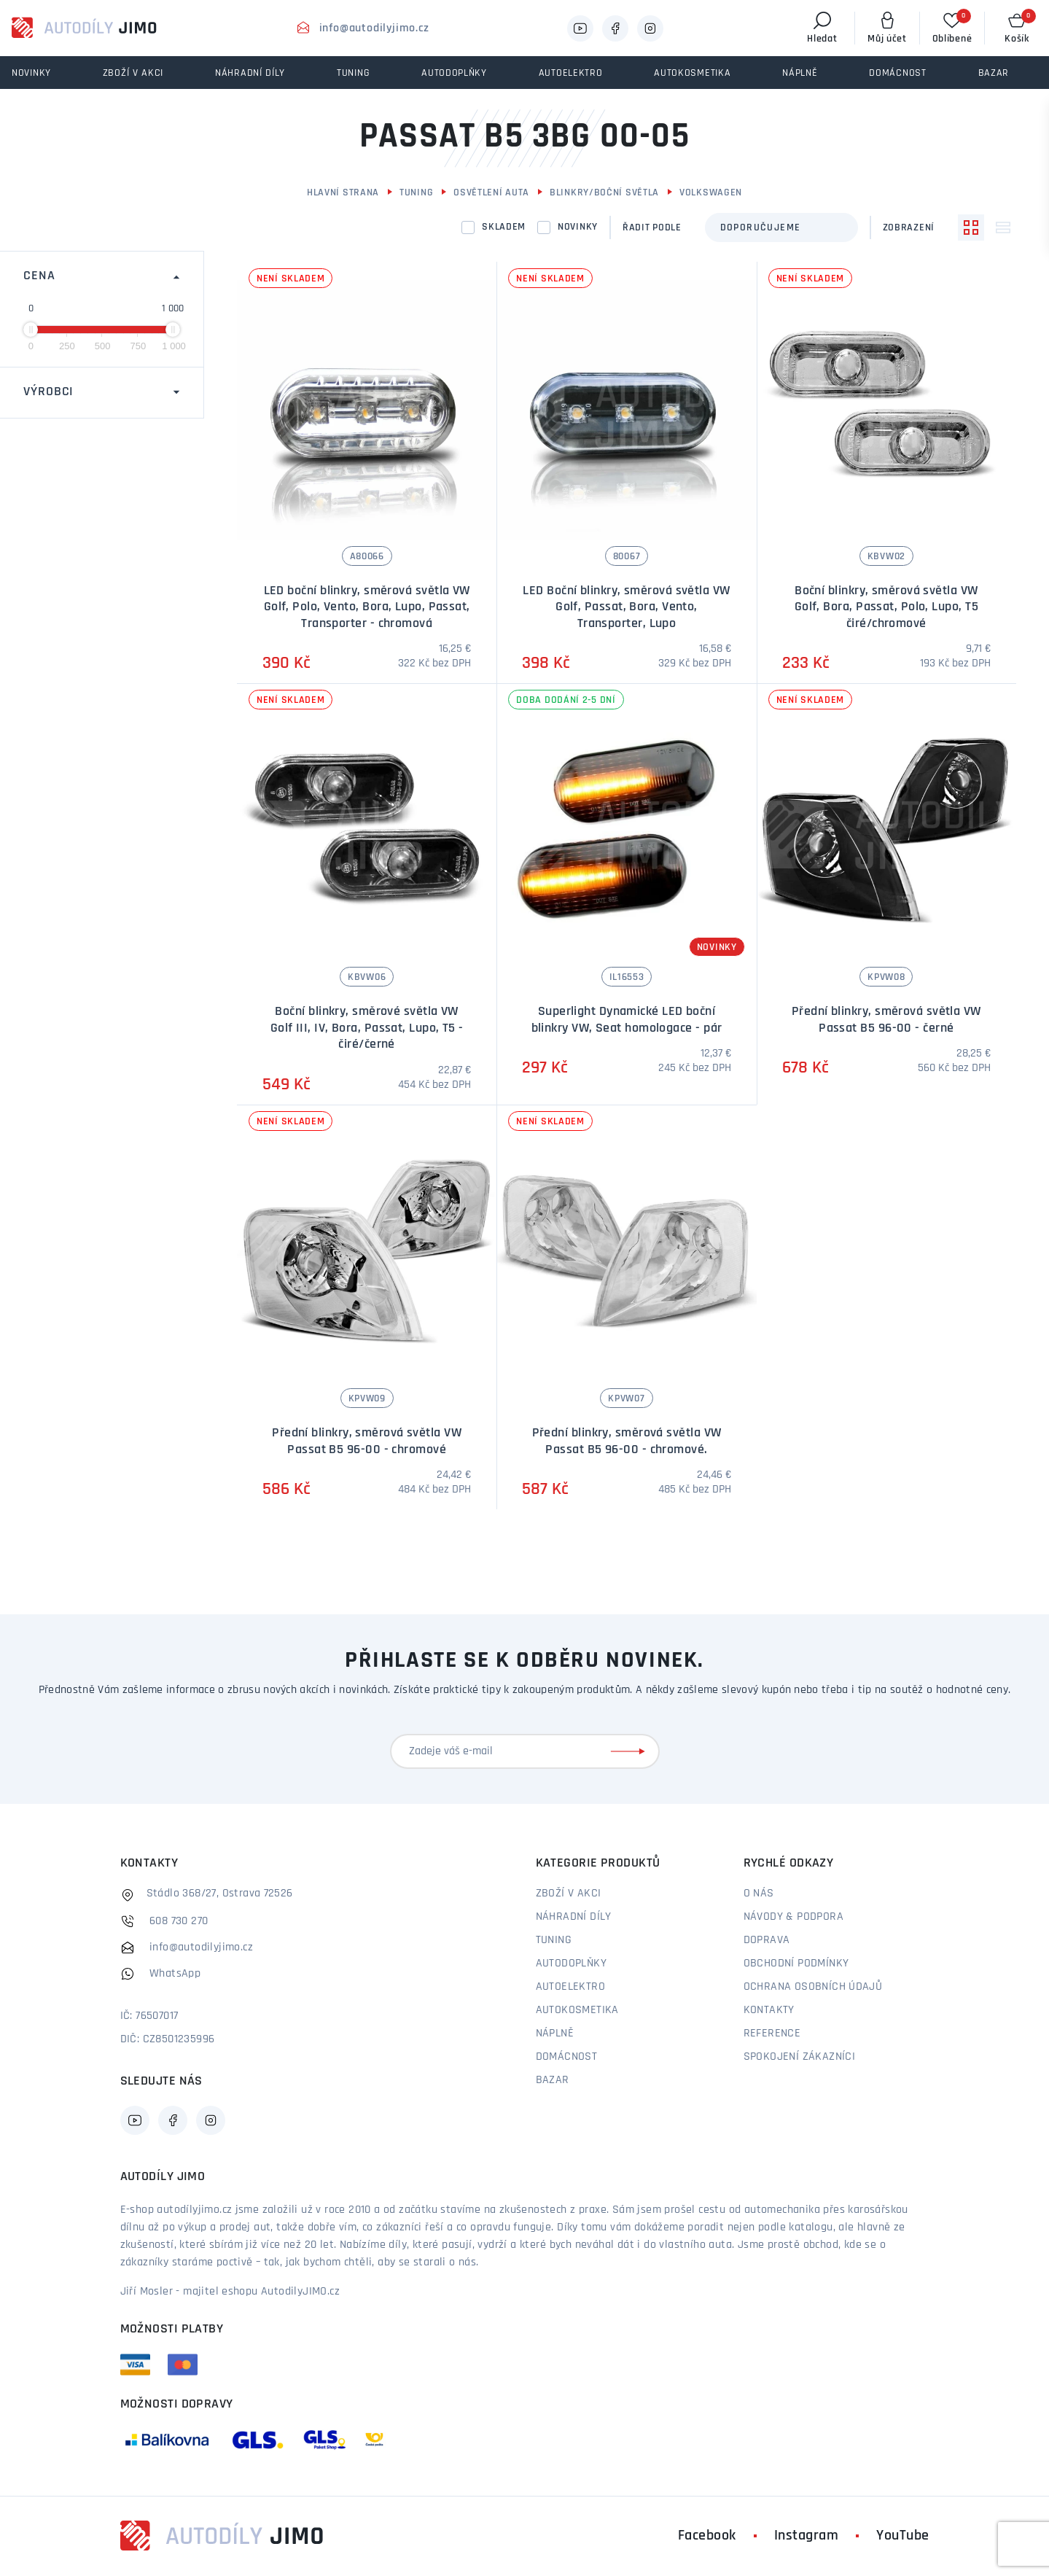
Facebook (707, 2536)
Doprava (767, 1940)
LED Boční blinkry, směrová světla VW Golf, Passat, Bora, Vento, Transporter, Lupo (626, 607)
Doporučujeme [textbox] (760, 227)
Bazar (552, 2080)
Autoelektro (570, 1987)
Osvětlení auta (491, 192)
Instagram (806, 2536)
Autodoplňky (571, 1963)
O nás (759, 1893)
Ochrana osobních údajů (813, 1987)
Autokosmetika (577, 2010)
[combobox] (781, 227)
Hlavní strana (343, 192)
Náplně (555, 2033)
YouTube (902, 2536)
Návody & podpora (793, 1917)
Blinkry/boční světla (604, 192)
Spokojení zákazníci (800, 2057)
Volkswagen (710, 192)
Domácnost (567, 2057)
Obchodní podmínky (796, 1963)
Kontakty (769, 2010)
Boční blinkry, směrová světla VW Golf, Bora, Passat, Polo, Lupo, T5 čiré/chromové (886, 607)
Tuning (416, 192)
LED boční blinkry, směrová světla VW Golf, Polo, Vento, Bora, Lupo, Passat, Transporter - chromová (367, 607)
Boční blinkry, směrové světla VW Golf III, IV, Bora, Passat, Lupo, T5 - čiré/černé (367, 1028)
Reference (772, 2033)
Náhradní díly (574, 1917)
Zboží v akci (568, 1893)
